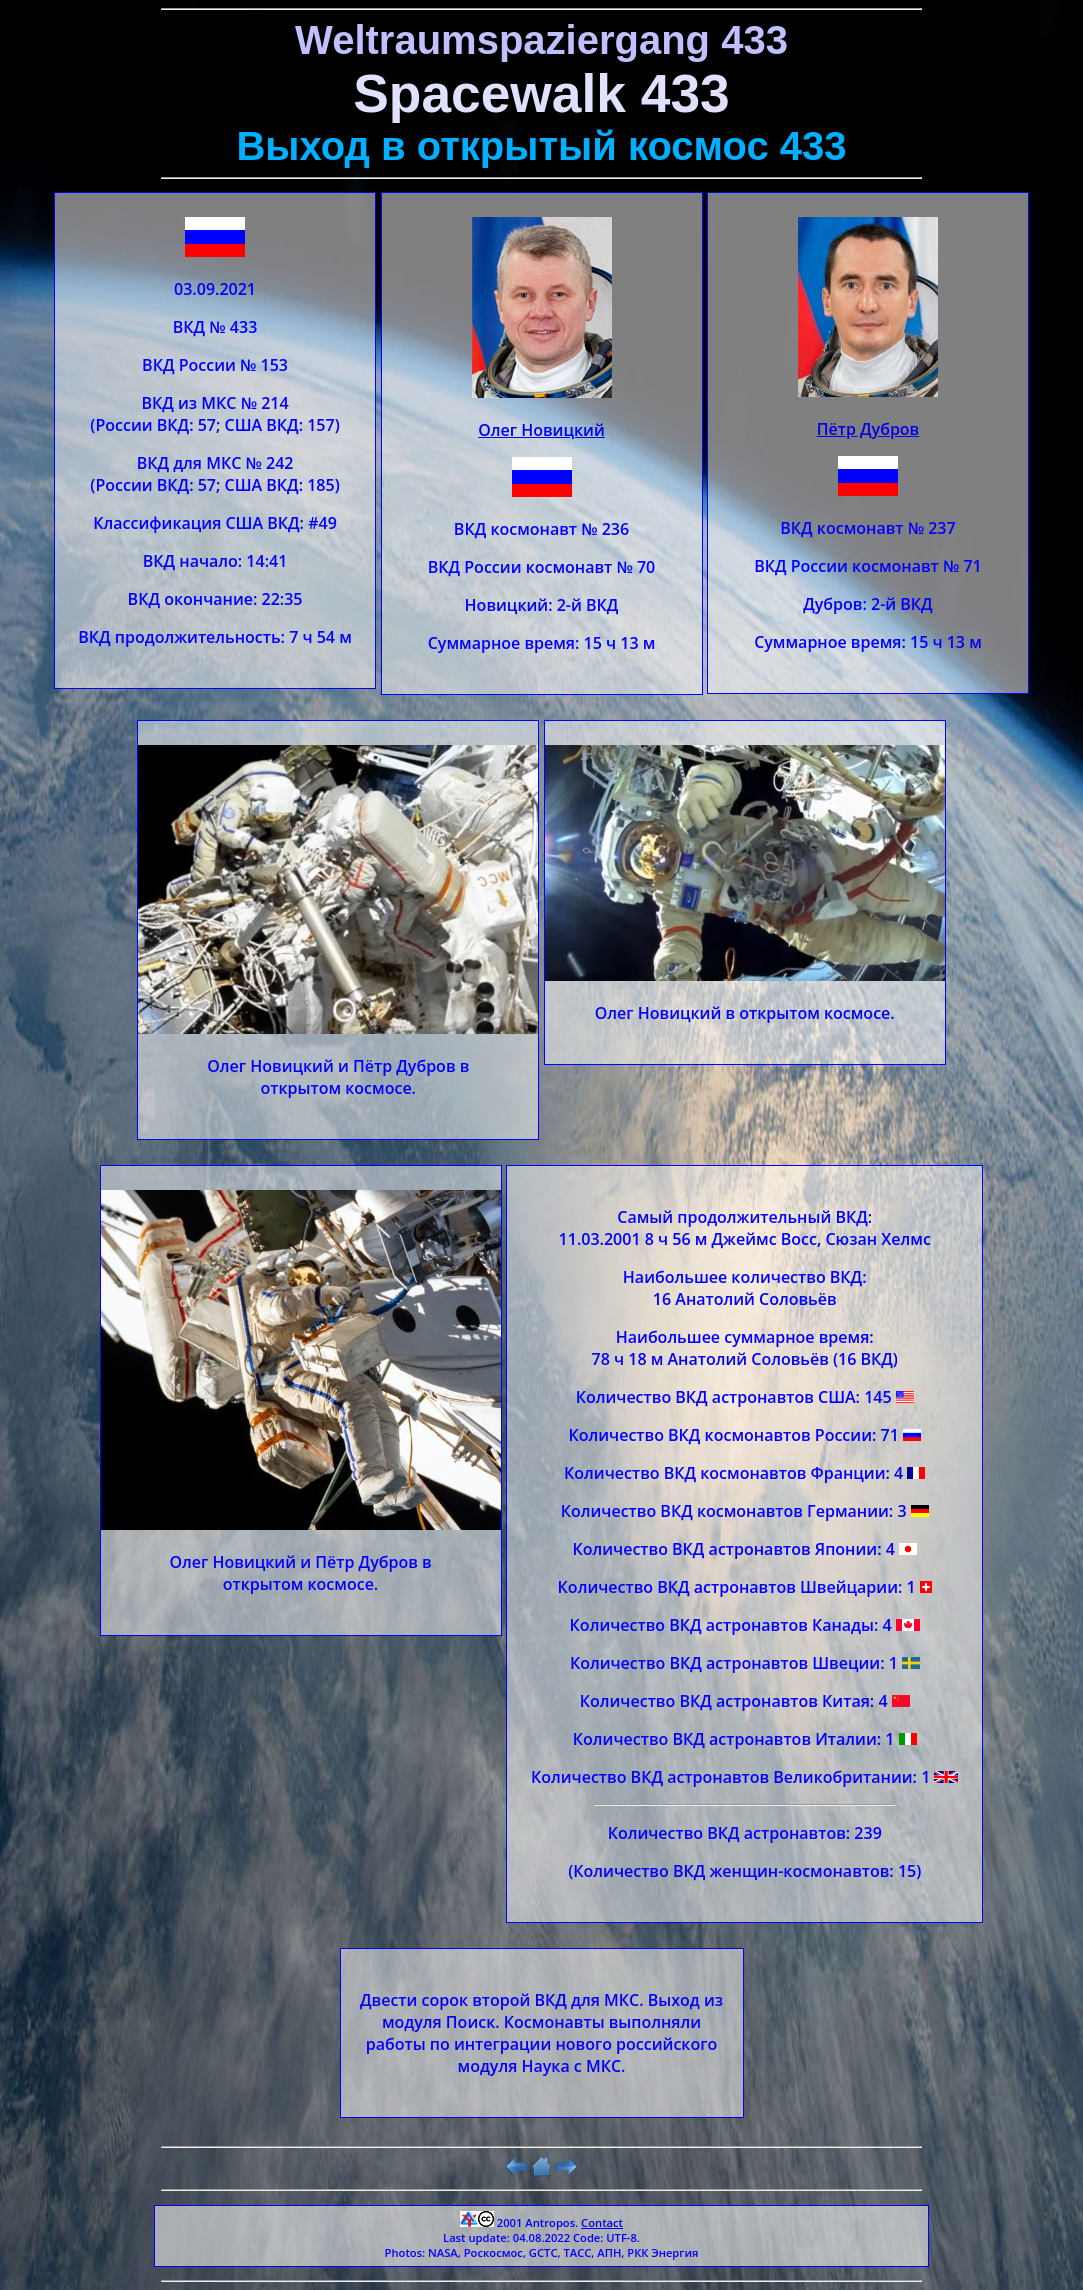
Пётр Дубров (868, 429)
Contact (602, 2222)
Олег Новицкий (541, 430)
